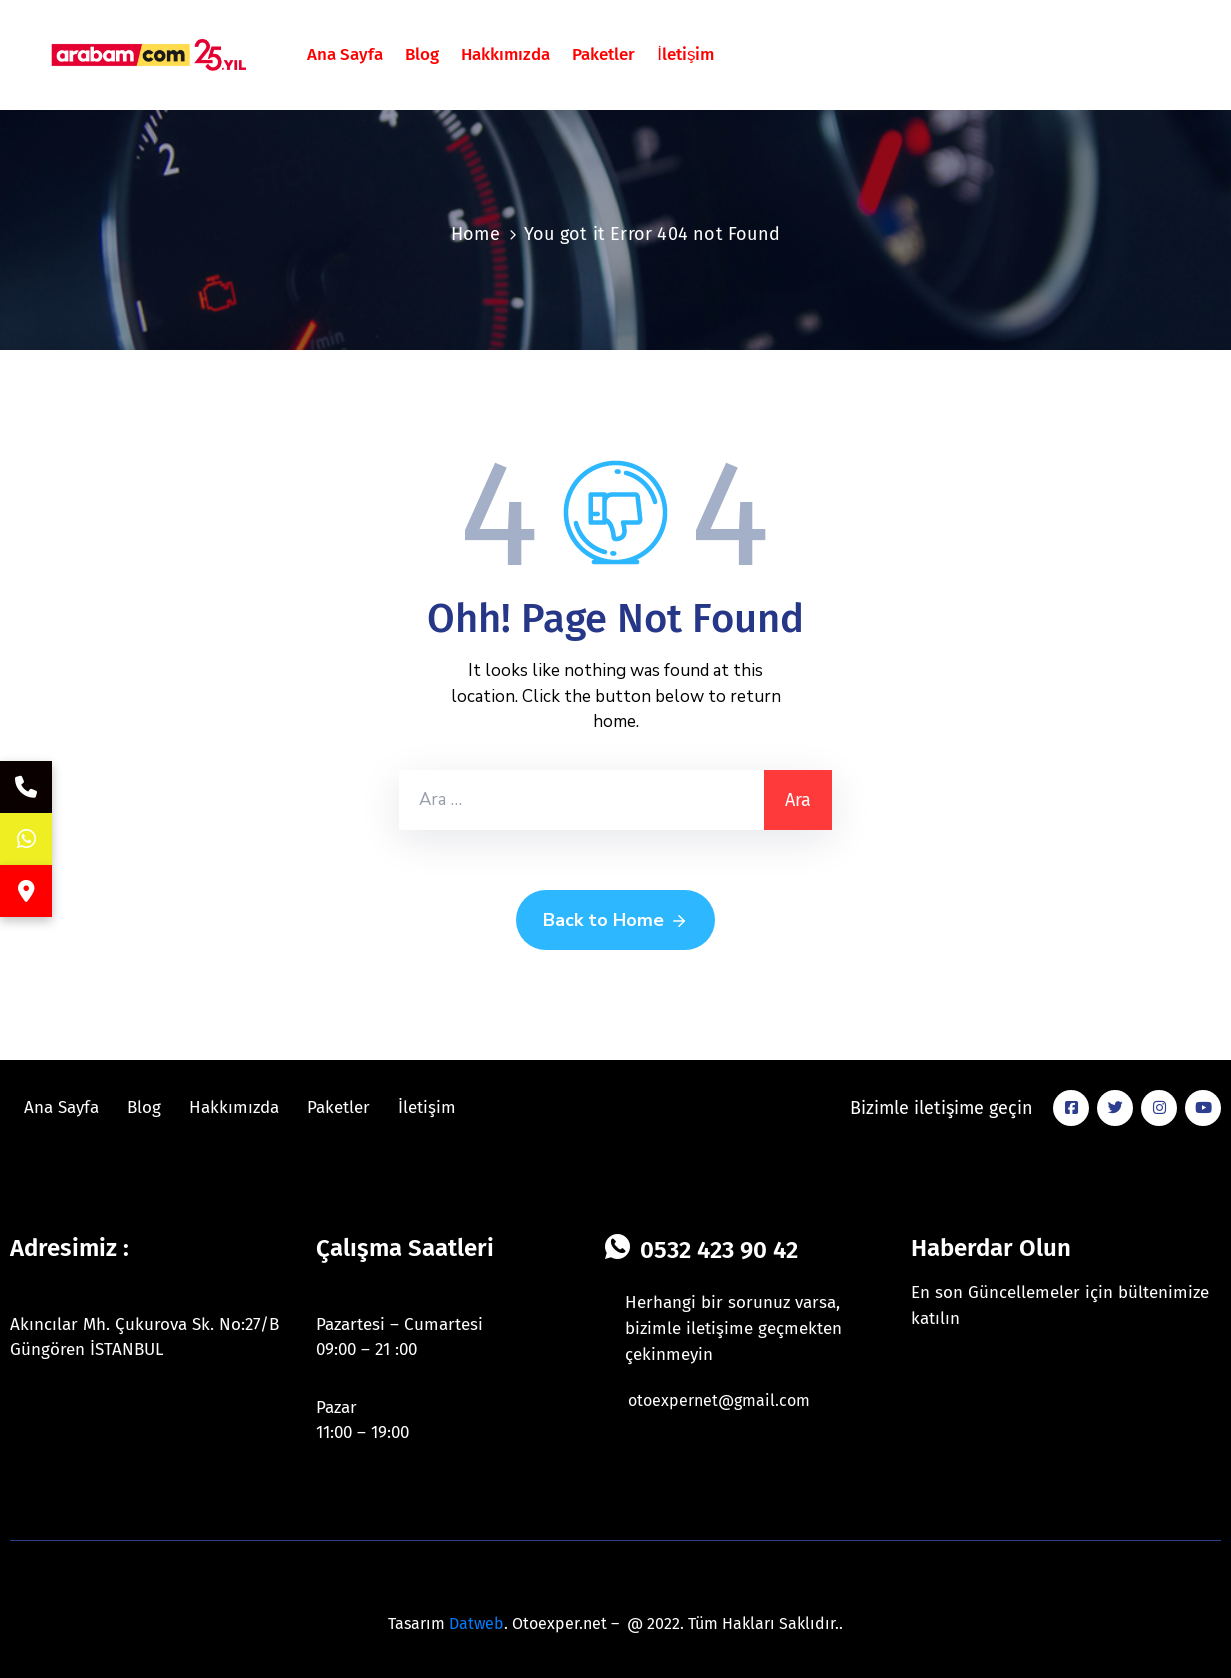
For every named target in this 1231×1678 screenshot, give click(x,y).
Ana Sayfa (345, 54)
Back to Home (615, 921)
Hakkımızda (505, 54)
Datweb (476, 1623)
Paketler (603, 54)
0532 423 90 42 (719, 1250)
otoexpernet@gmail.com (719, 1400)
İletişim (685, 54)
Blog (422, 54)
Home (475, 234)
